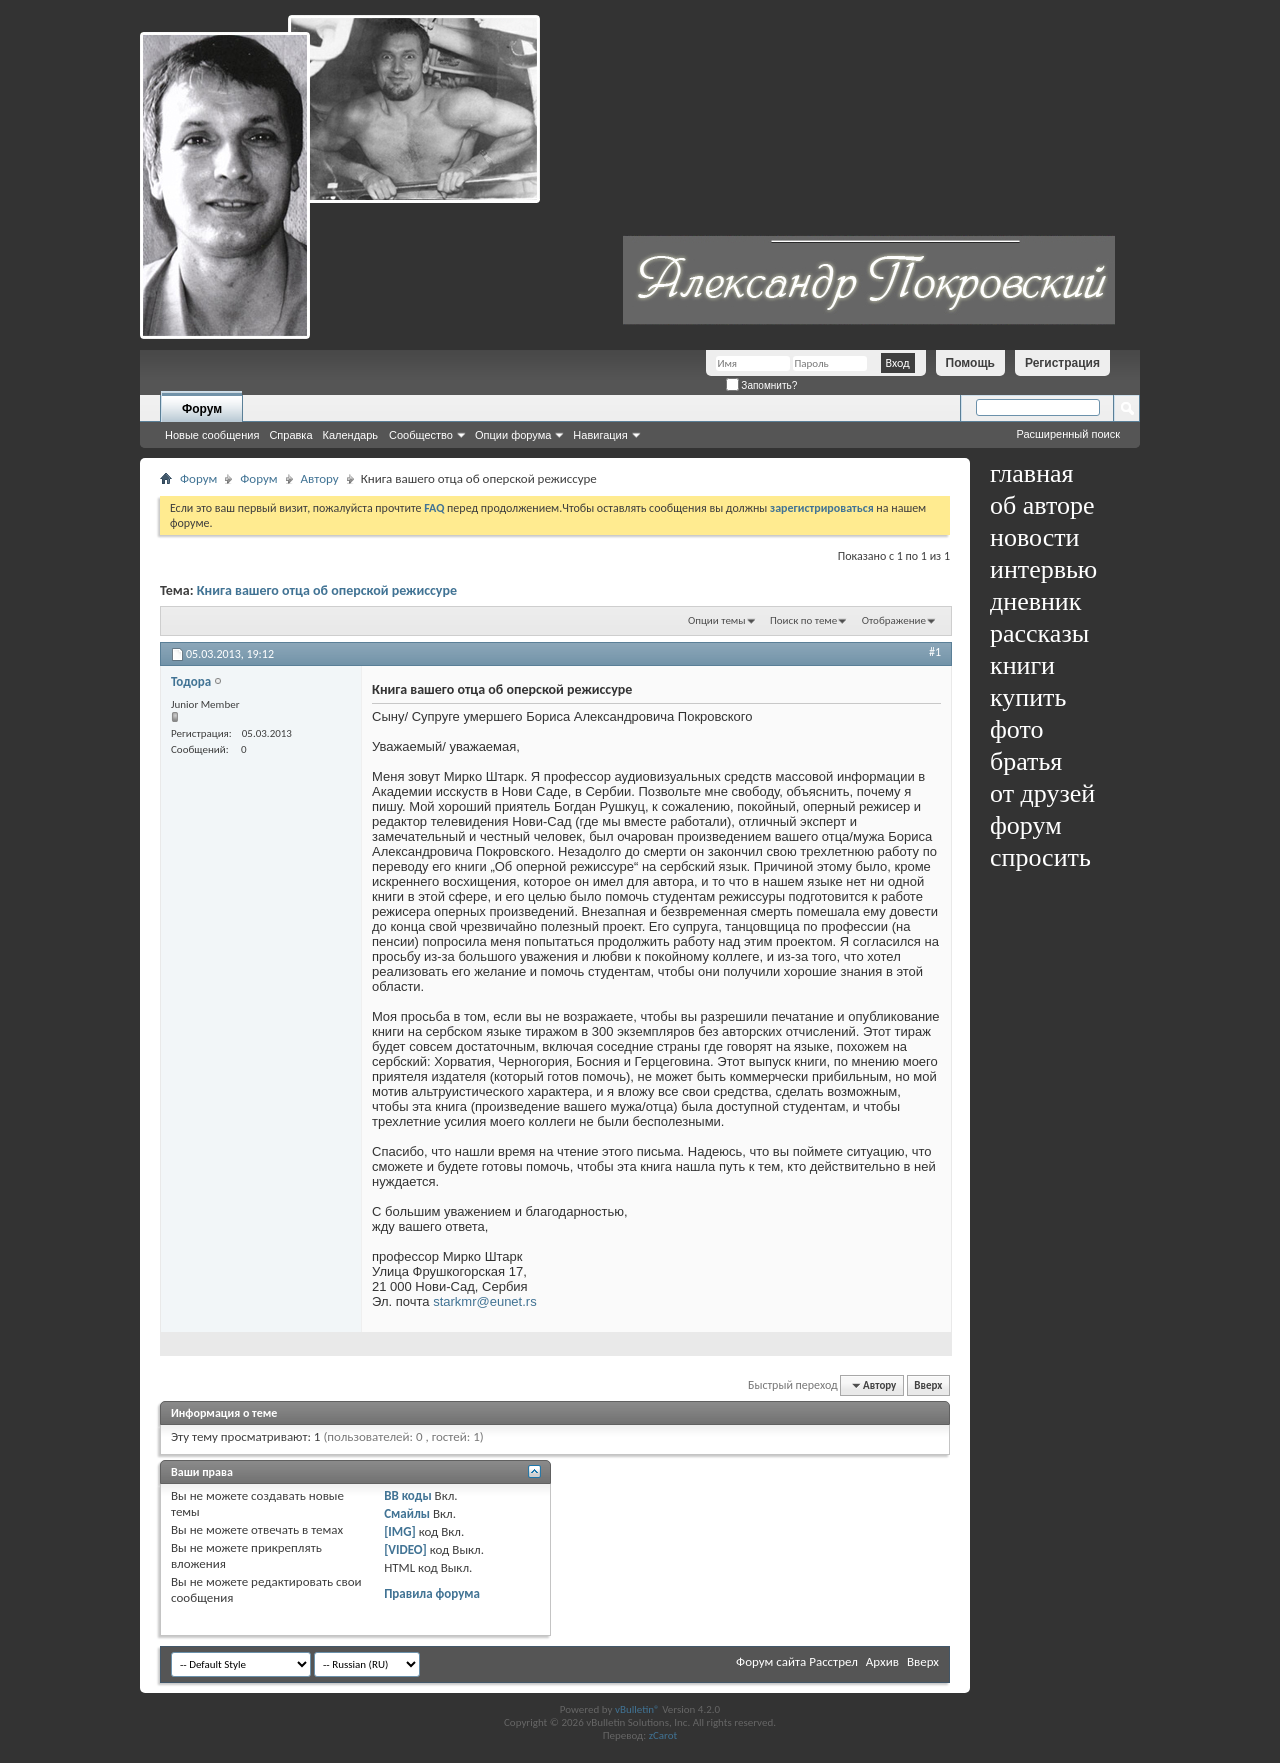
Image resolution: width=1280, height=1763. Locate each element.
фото (1017, 729)
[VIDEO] (405, 1549)
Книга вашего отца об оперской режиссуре (327, 590)
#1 (935, 652)
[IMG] (400, 1531)
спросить (1040, 857)
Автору (320, 478)
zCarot (663, 1735)
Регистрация (1062, 363)
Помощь (970, 363)
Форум (202, 409)
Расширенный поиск (1068, 434)
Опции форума (513, 435)
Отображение (894, 620)
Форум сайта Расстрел (797, 1661)
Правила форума (432, 1593)
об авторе (1042, 505)
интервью (1043, 569)
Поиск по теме (803, 620)
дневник (1035, 601)
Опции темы (717, 620)
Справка (290, 435)
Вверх (928, 1385)
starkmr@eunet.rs (485, 1301)
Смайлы (407, 1513)
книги (1022, 665)
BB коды (408, 1495)
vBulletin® (637, 1709)
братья (1026, 761)
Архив (882, 1661)
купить (1028, 697)
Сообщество (421, 435)
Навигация (600, 435)
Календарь (351, 435)
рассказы (1039, 633)
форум (1026, 825)
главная (1032, 473)
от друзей (1042, 793)
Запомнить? (762, 385)
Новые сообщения (212, 435)
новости (1034, 537)
